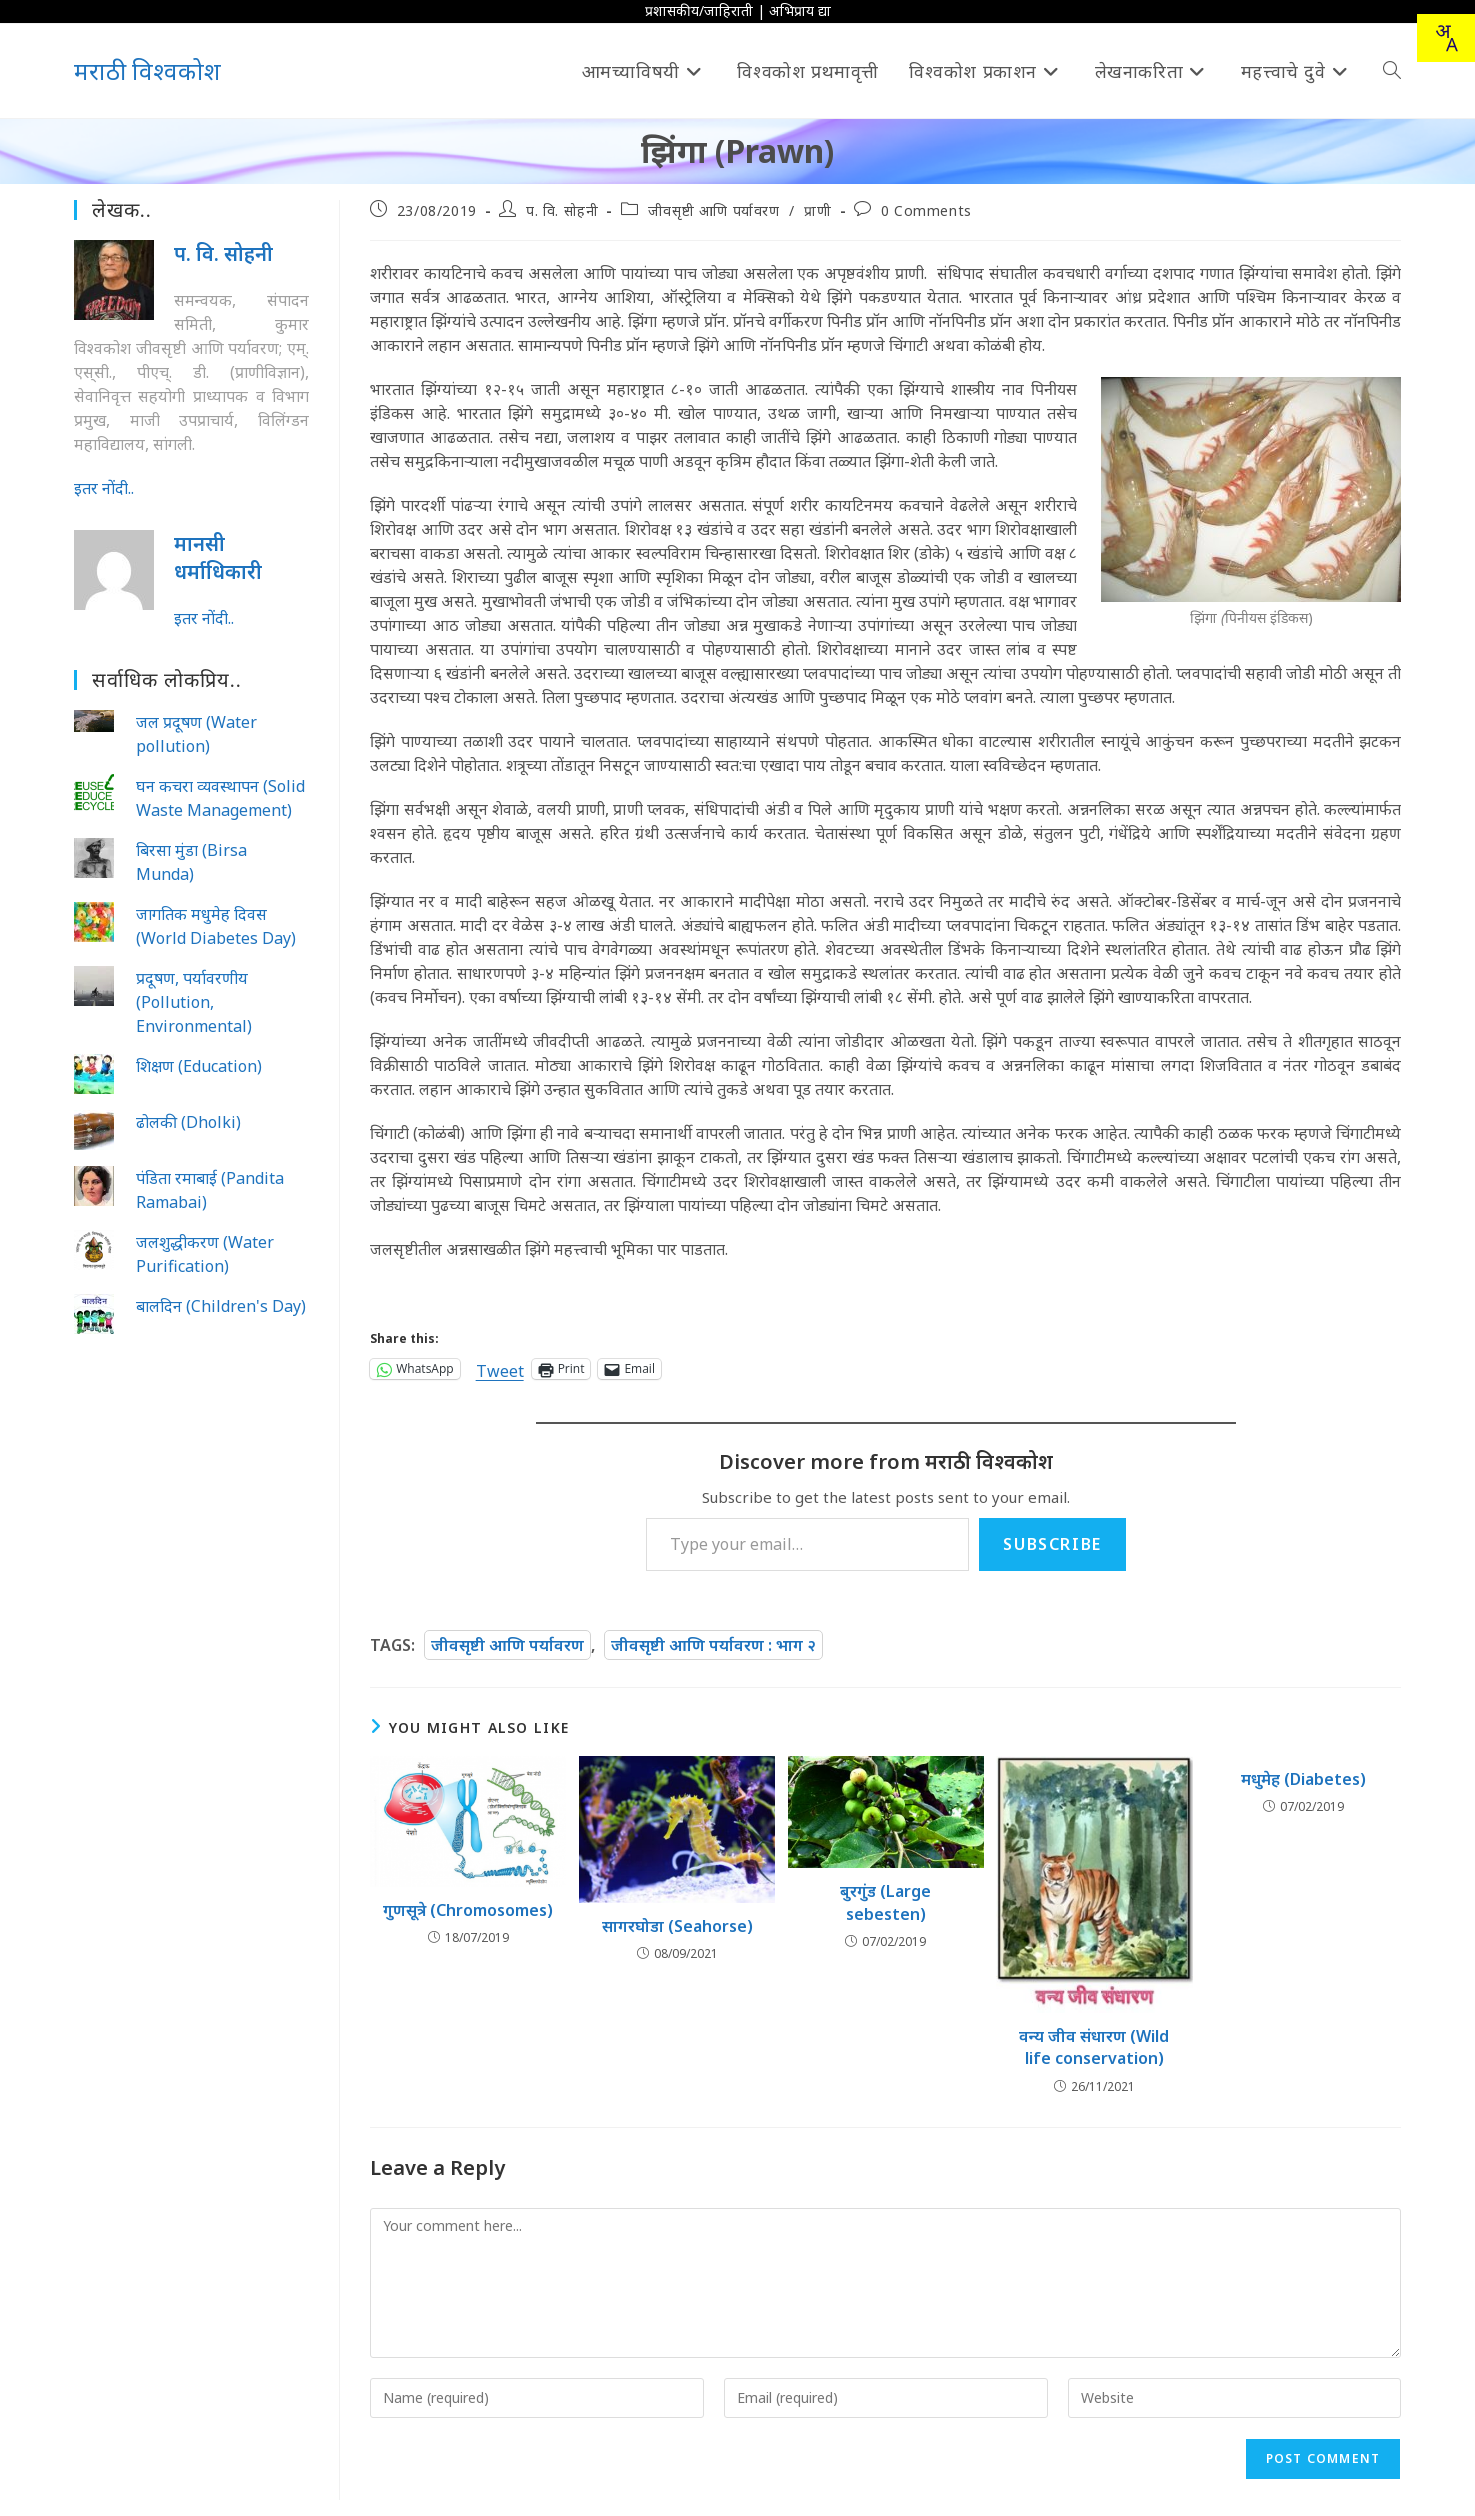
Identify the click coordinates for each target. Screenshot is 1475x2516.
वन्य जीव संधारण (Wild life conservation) (1094, 2047)
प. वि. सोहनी (562, 210)
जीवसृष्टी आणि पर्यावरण (714, 210)
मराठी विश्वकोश (147, 70)
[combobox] (1446, 38)
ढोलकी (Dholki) (188, 1122)
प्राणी (817, 210)
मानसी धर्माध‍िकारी (218, 557)
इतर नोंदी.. (104, 488)
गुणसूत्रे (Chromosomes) (468, 1910)
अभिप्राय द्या (800, 10)
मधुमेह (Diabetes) (1303, 1779)
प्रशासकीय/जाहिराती (699, 10)
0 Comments (926, 210)
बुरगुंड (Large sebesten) (885, 1902)
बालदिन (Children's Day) (221, 1306)
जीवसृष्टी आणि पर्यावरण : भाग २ (713, 1645)
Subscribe (1052, 1544)
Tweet (500, 1368)
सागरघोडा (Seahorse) (677, 1926)
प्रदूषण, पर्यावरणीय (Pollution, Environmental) (194, 1002)
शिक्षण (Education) (199, 1066)
